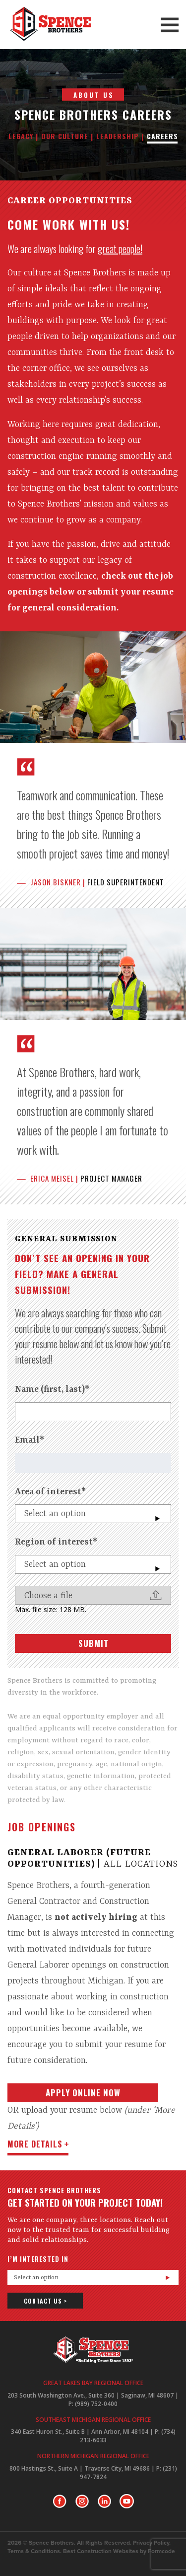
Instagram (82, 2501)
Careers (162, 136)
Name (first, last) (52, 1389)
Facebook (59, 2501)
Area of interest (50, 1492)
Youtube (126, 2501)
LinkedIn (104, 2501)
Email (29, 1440)
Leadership (117, 136)
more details (34, 2144)
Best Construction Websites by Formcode (119, 2551)
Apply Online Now (83, 2092)
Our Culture (64, 136)
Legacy (20, 136)
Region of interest (56, 1542)
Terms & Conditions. (34, 2551)
